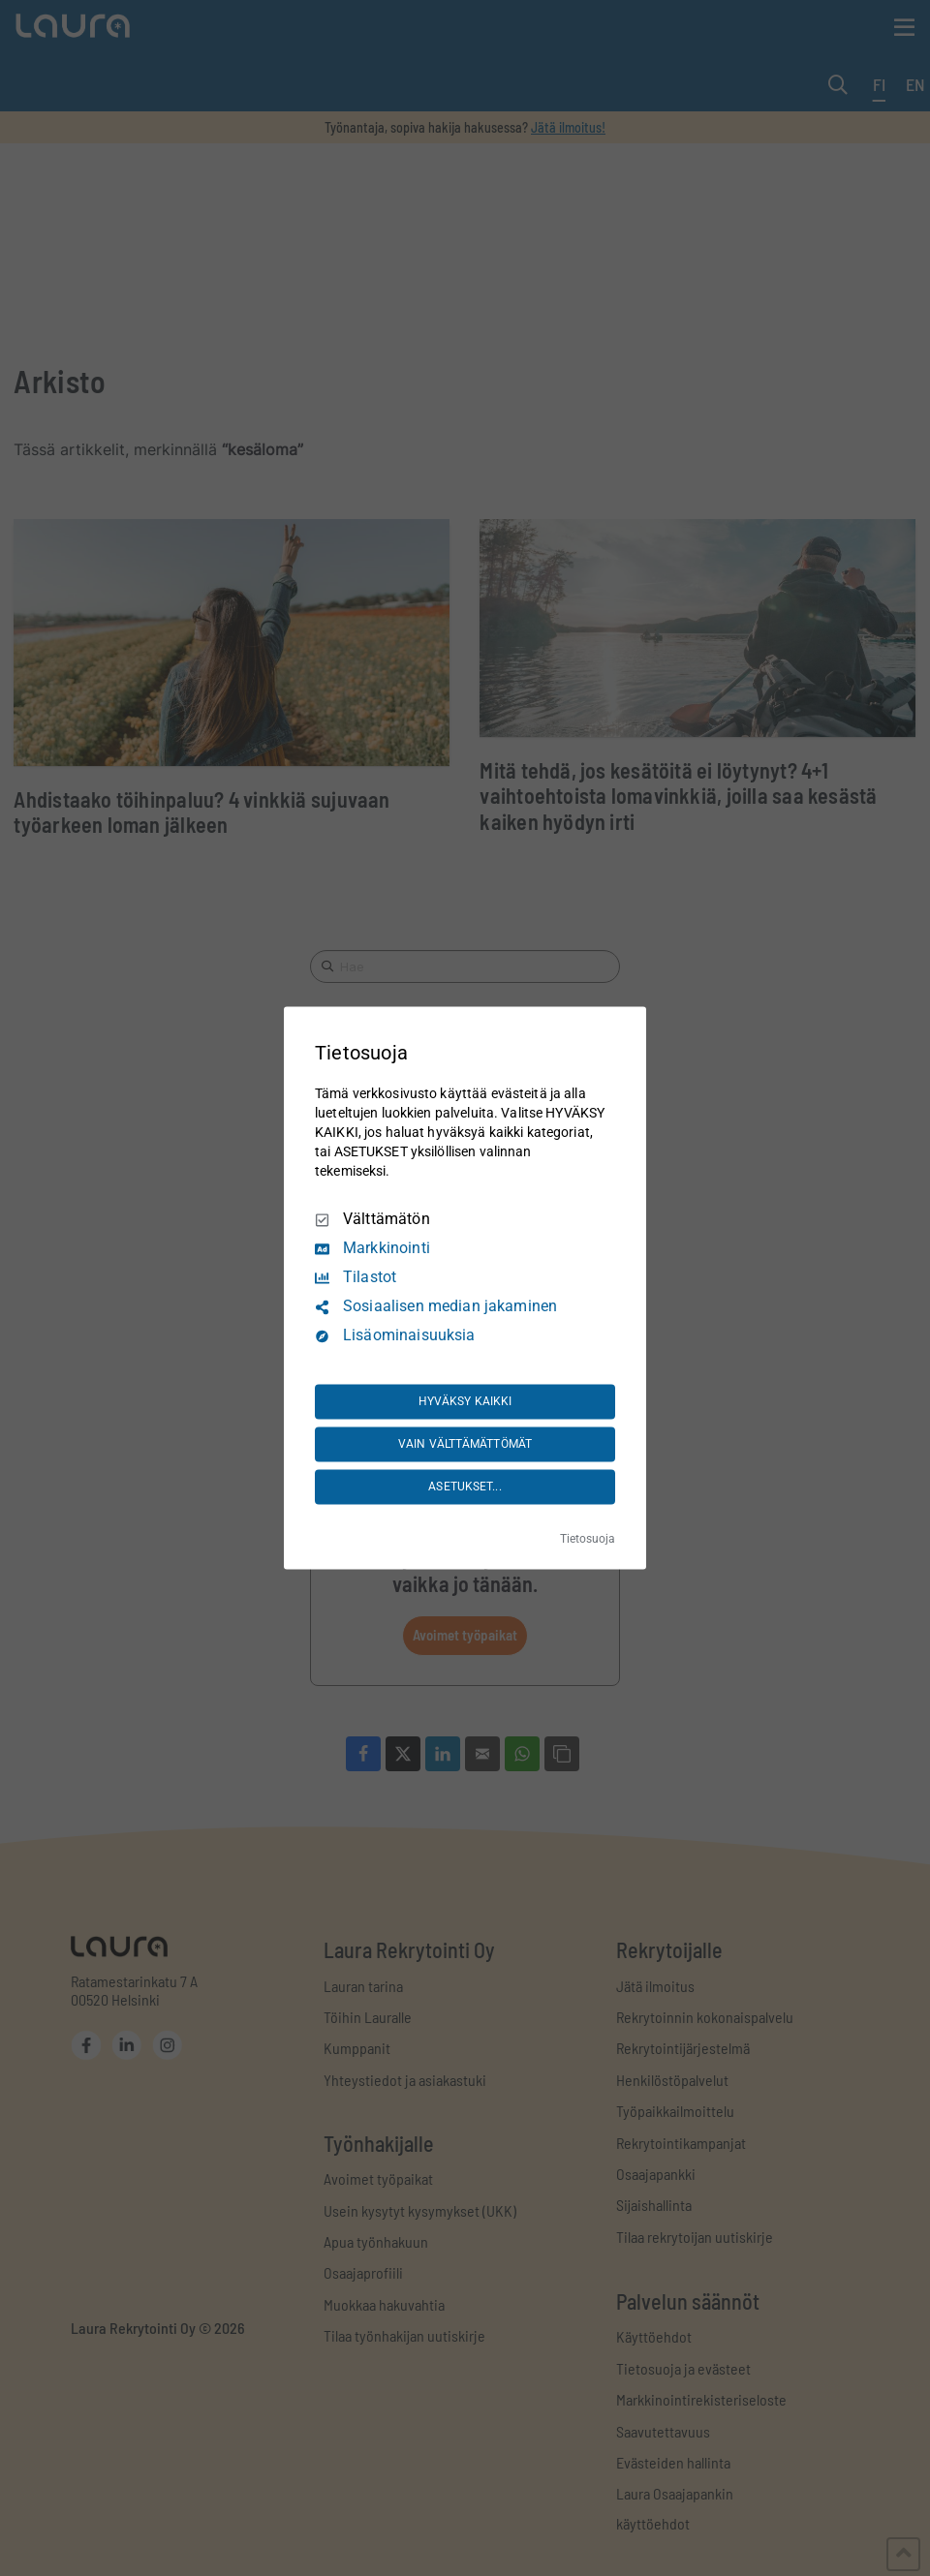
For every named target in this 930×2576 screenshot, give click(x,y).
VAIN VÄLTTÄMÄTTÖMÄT (465, 1444)
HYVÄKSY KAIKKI (465, 1401)
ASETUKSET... (464, 1486)
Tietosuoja (587, 1540)
